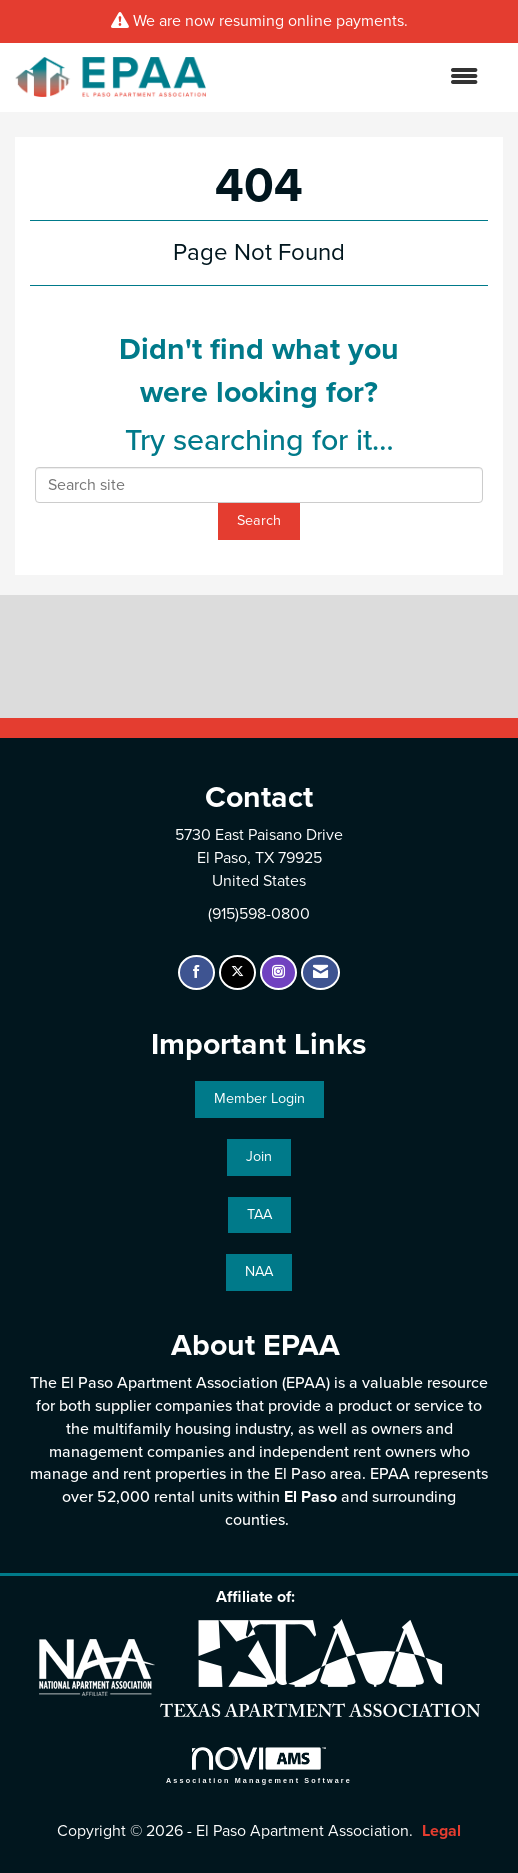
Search (259, 520)
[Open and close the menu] (352, 77)
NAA (259, 1271)
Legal (441, 1831)
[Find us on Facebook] (196, 972)
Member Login (259, 1098)
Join (259, 1156)
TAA (259, 1214)
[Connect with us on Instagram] (278, 972)
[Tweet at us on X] (237, 972)
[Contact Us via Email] (320, 972)
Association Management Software (259, 1765)
